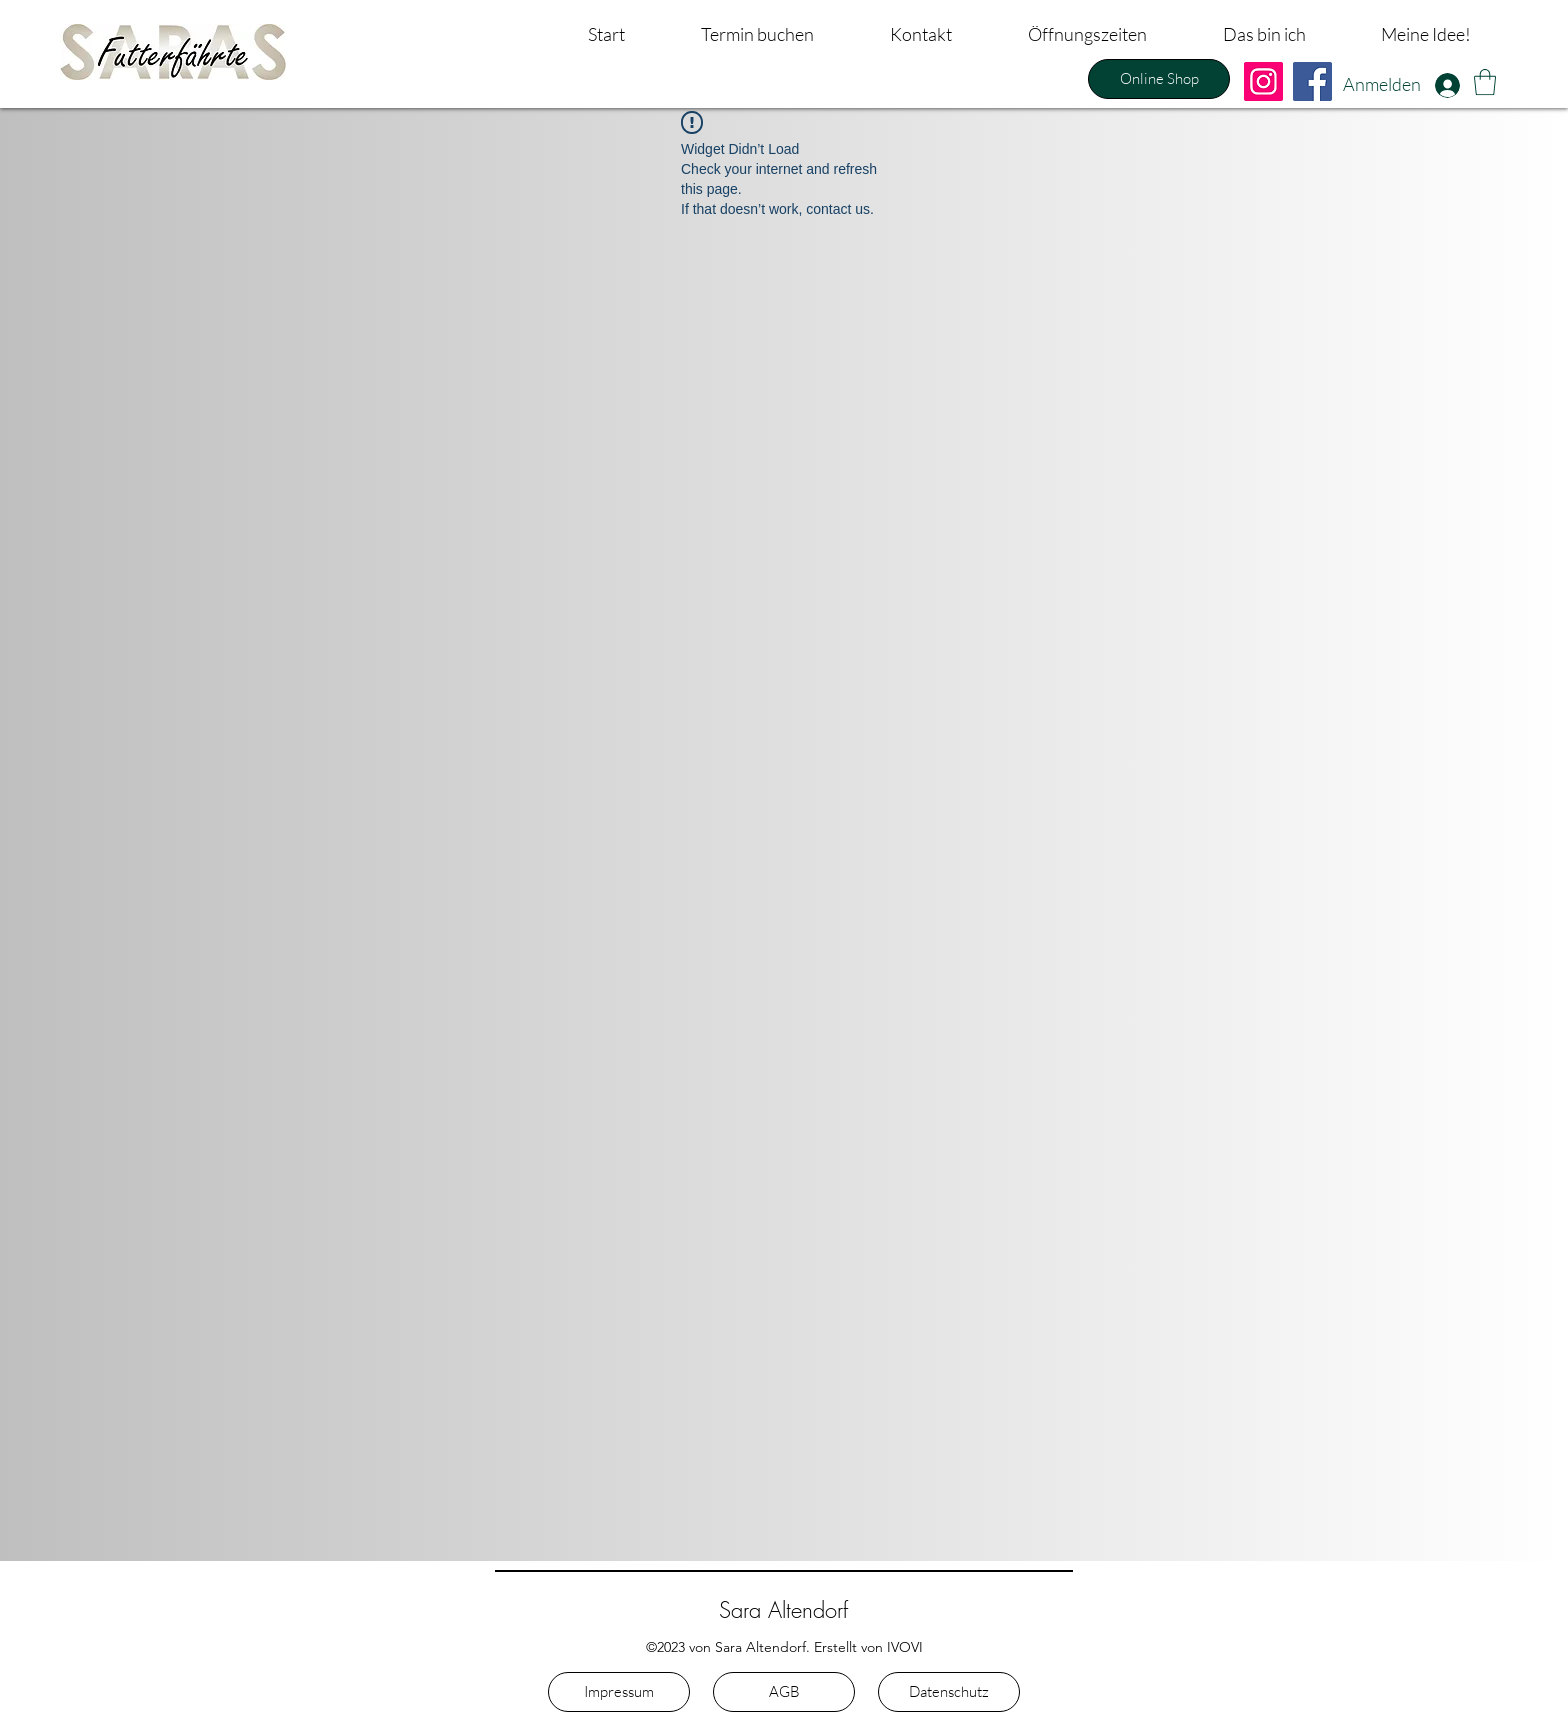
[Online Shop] (1159, 79)
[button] (1485, 82)
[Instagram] (1263, 81)
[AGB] (784, 1692)
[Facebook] (1312, 81)
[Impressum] (619, 1692)
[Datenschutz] (949, 1692)
